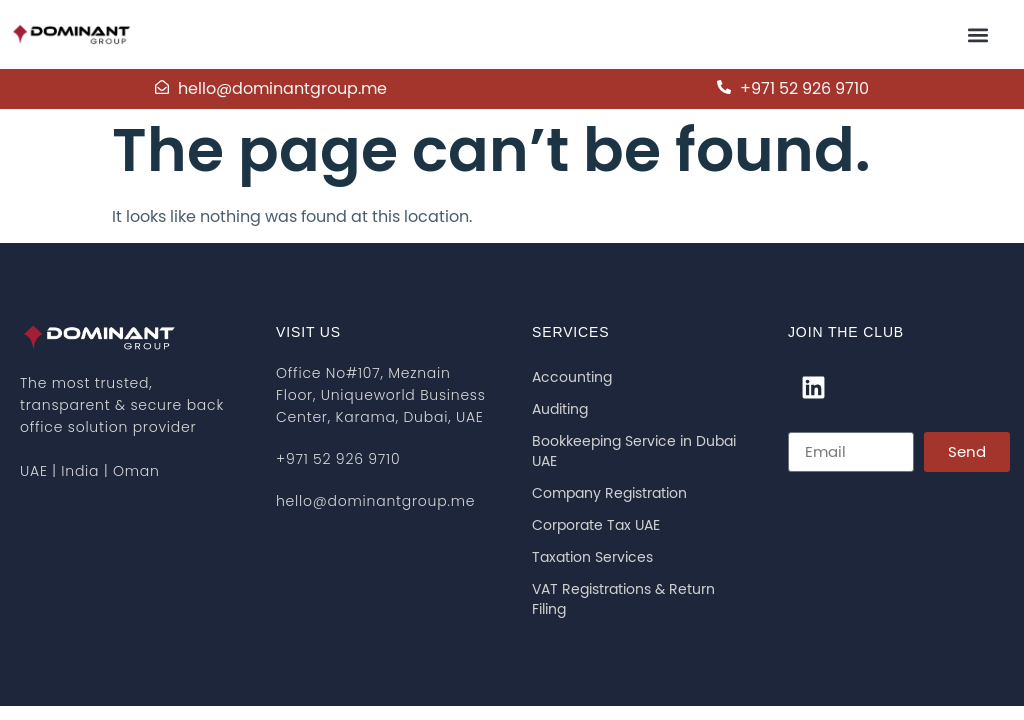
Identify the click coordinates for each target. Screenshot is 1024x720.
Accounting (572, 378)
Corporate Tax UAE (596, 526)
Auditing (560, 410)
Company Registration (609, 494)
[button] (977, 34)
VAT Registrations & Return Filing (623, 600)
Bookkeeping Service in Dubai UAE (634, 452)
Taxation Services (592, 558)
